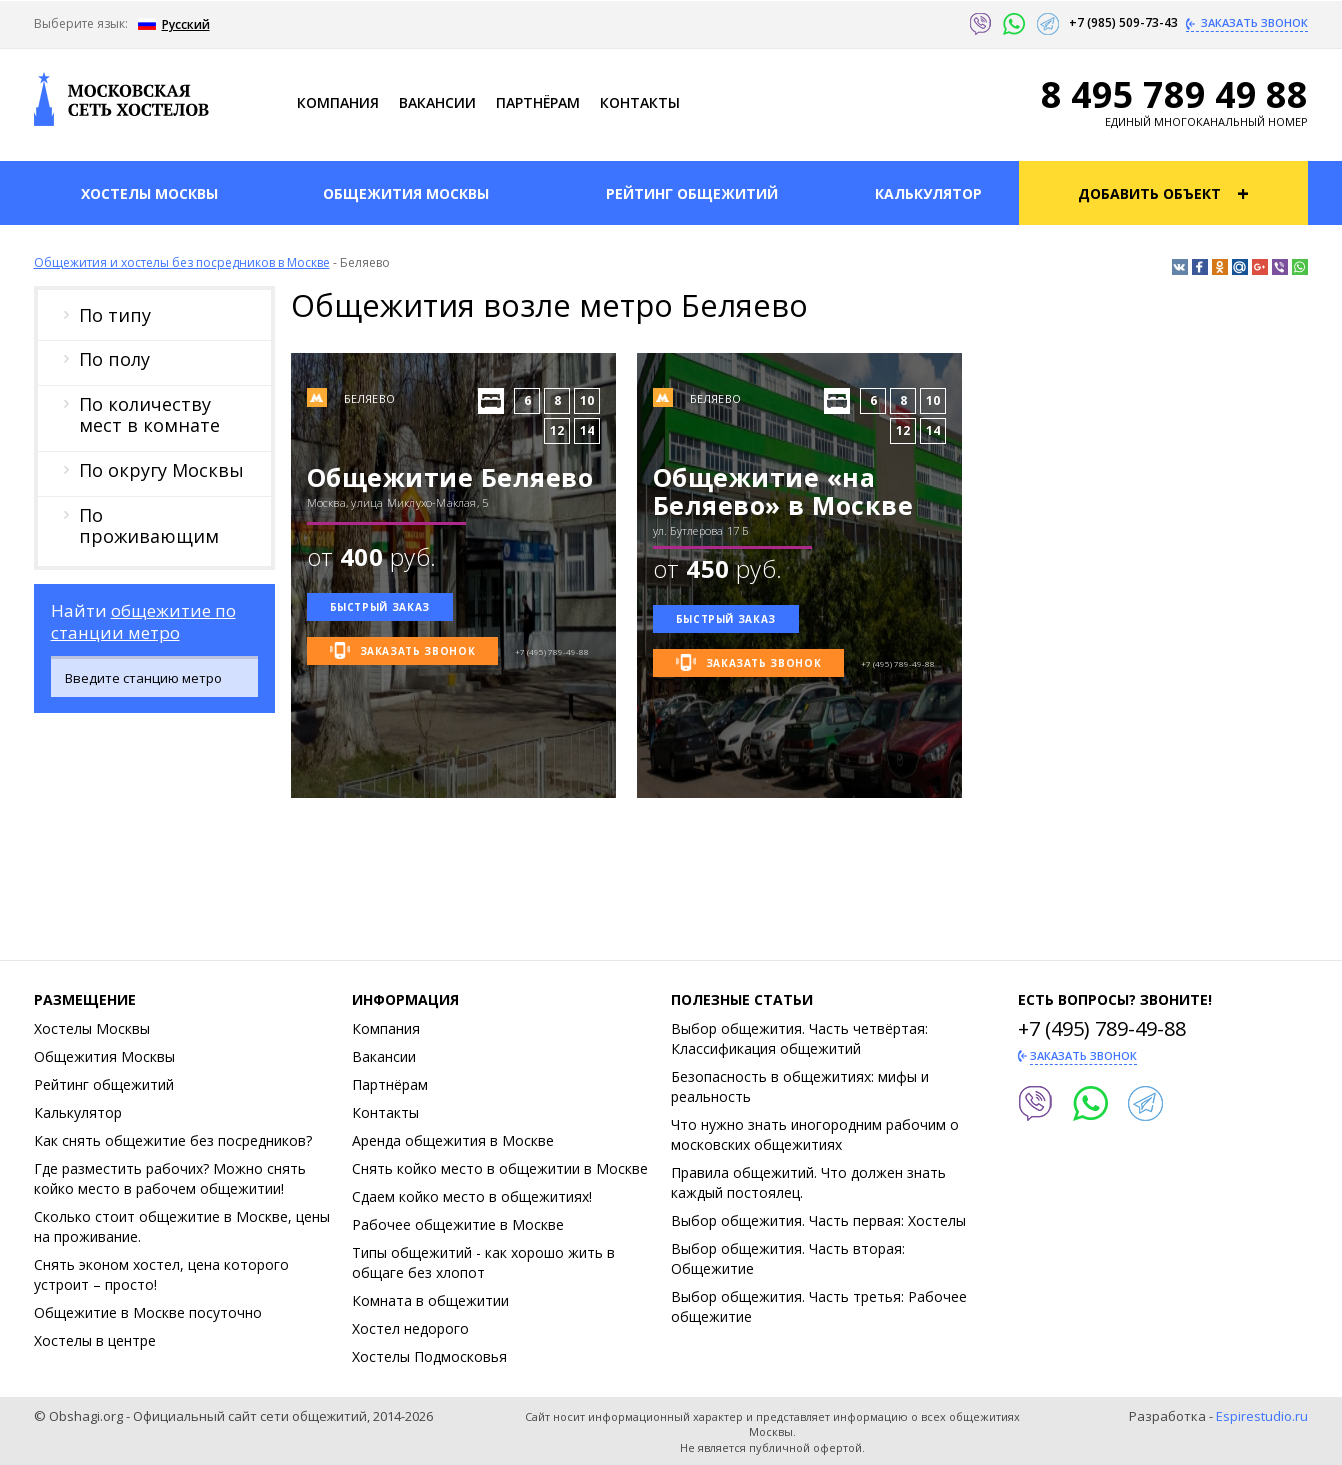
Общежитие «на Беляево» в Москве (783, 491)
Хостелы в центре (95, 1340)
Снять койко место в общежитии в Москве (500, 1168)
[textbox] (168, 678)
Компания (338, 102)
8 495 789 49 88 (1174, 95)
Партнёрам (538, 102)
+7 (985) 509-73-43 (1125, 22)
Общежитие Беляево (450, 477)
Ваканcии (437, 102)
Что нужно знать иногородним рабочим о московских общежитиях (815, 1134)
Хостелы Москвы (92, 1028)
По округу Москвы (161, 470)
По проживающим (149, 526)
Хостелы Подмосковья (429, 1356)
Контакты (640, 102)
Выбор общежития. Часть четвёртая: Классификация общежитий (799, 1038)
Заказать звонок (1253, 22)
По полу (114, 359)
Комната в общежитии (430, 1300)
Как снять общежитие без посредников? (173, 1140)
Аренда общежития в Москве (453, 1140)
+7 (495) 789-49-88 (1102, 1029)
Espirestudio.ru (1262, 1416)
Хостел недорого (410, 1328)
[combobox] (154, 676)
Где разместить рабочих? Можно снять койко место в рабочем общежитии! (170, 1178)
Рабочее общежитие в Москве (458, 1224)
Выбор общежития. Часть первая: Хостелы (818, 1220)
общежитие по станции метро (143, 621)
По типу (115, 315)
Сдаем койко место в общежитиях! (472, 1196)
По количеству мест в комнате (149, 415)
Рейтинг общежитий (104, 1084)
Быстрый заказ (380, 607)
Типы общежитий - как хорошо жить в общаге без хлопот (483, 1262)
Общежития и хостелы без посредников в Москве (182, 262)
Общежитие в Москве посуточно (148, 1312)
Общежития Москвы (104, 1056)
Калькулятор (78, 1112)
